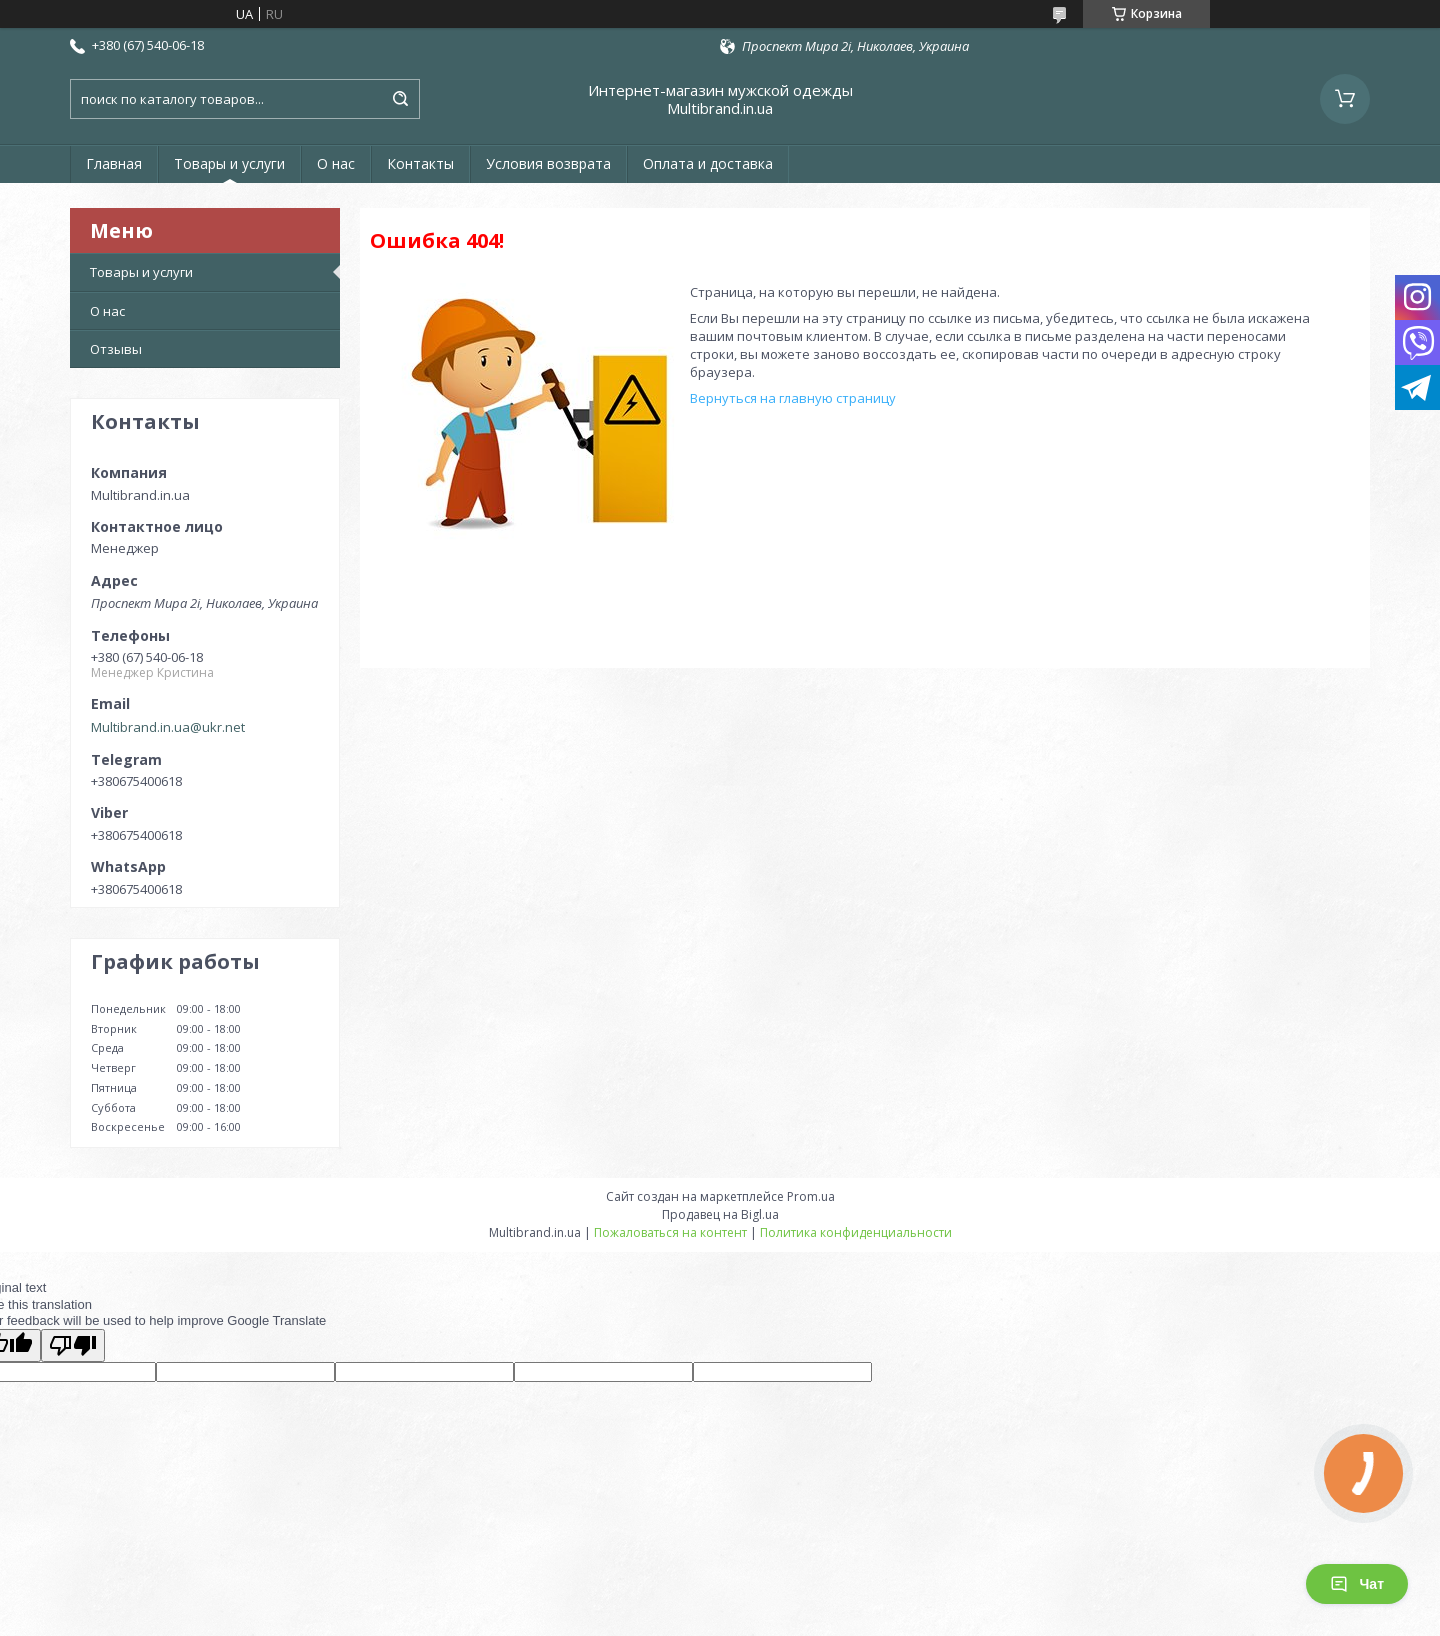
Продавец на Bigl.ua (720, 1214)
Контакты (420, 163)
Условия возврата (548, 163)
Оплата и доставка (708, 163)
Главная (114, 163)
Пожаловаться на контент (670, 1232)
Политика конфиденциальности (856, 1232)
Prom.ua (811, 1196)
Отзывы (116, 349)
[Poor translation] (73, 1345)
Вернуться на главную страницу (793, 398)
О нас (336, 163)
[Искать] (400, 99)
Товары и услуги (229, 163)
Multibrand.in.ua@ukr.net (168, 727)
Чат (1357, 1584)
